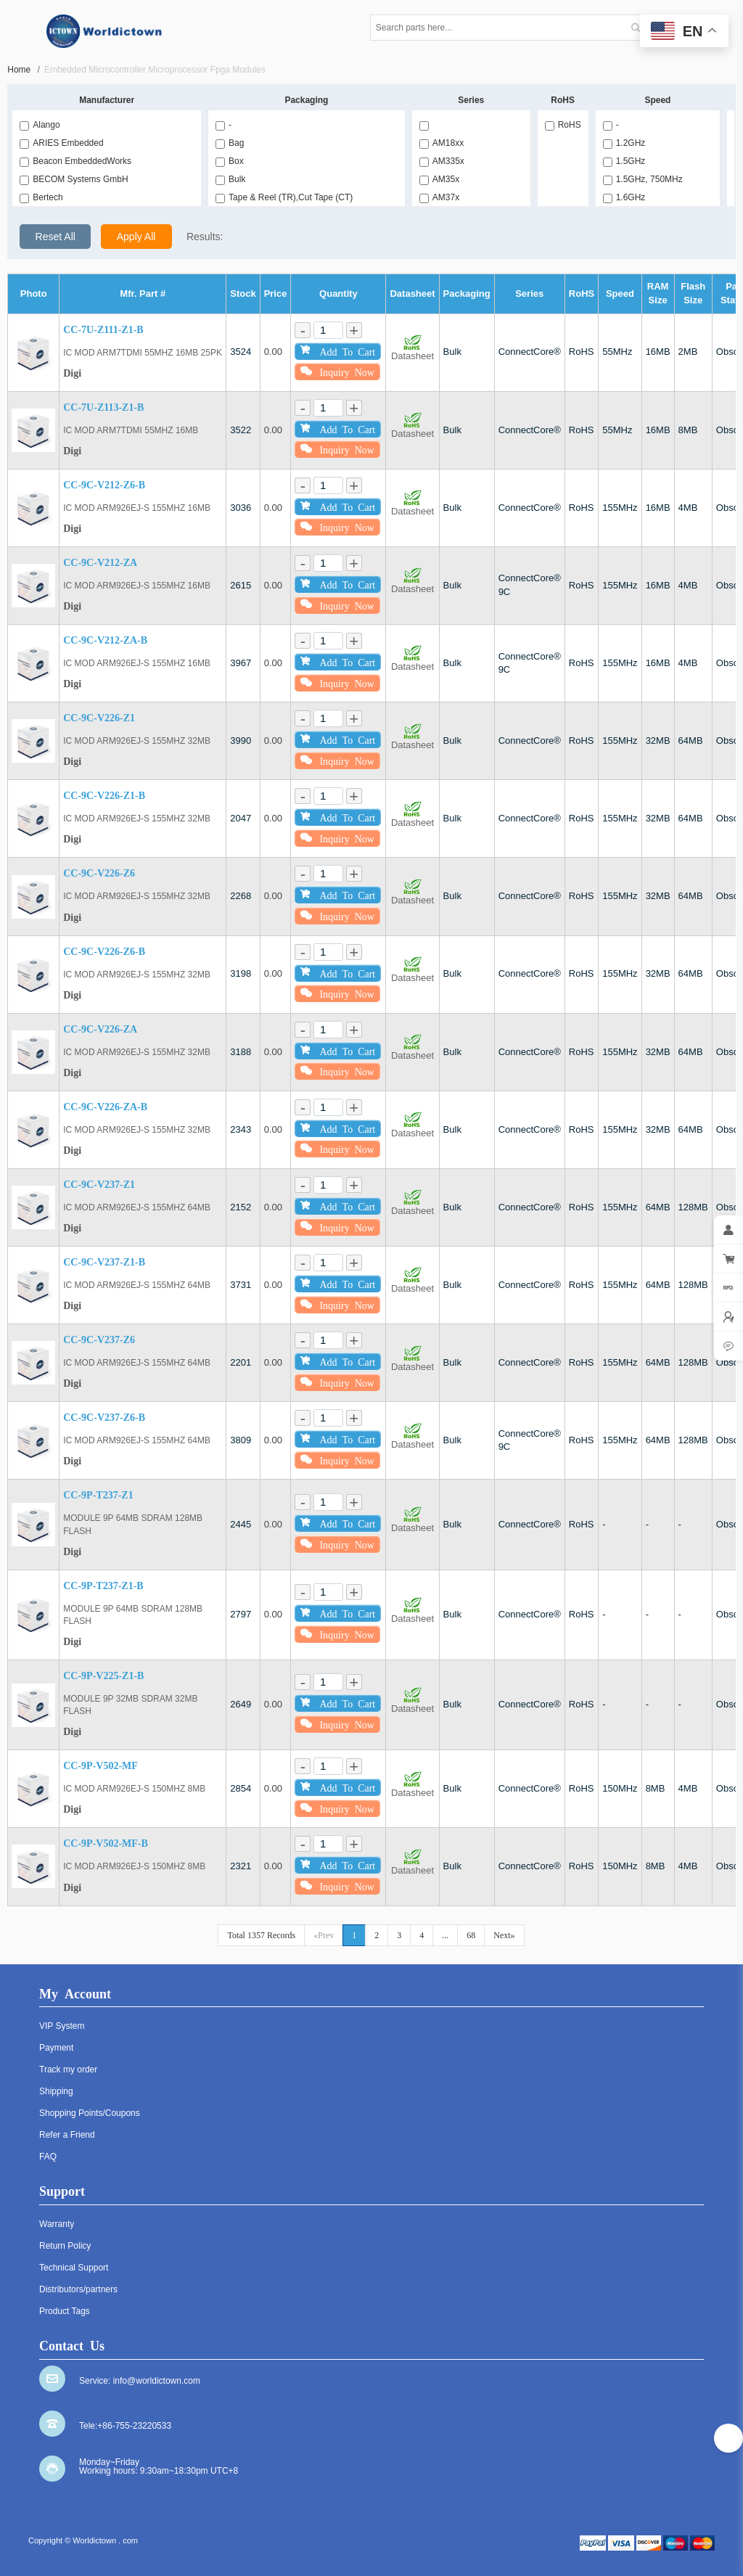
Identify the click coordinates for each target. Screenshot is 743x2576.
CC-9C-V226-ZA (100, 1029)
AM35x (439, 179)
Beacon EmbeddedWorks (75, 161)
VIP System (61, 2026)
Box (229, 161)
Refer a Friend (67, 2135)
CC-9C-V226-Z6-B (104, 951)
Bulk (230, 179)
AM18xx (441, 143)
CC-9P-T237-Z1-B (103, 1585)
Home (23, 70)
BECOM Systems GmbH (74, 179)
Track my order (68, 2069)
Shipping (56, 2091)
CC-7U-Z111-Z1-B (103, 329)
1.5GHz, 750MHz (643, 179)
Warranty (56, 2224)
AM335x (441, 161)
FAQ (48, 2157)
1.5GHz (624, 161)
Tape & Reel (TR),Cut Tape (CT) (284, 197)
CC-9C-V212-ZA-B (105, 640)
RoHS (563, 125)
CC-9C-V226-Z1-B (104, 795)
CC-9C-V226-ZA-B (105, 1107)
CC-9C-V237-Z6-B (104, 1417)
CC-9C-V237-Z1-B (104, 1262)
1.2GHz (624, 143)
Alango (39, 125)
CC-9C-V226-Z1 (99, 718)
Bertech (41, 197)
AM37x (439, 197)
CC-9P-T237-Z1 (98, 1495)
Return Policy (65, 2246)
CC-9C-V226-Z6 (99, 873)
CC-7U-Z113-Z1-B (103, 407)
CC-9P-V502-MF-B (105, 1843)
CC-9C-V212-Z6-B (104, 485)
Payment (56, 2048)
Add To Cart (337, 350)
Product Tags (64, 2311)
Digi (72, 373)
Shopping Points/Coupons (89, 2113)
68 (471, 1935)
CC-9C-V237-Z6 (99, 1339)
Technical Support (73, 2268)
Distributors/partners (78, 2289)
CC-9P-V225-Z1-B (103, 1675)
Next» (503, 1935)
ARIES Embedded (61, 143)
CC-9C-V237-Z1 (99, 1184)
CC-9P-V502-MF (100, 1765)
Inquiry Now (337, 371)
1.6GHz (624, 197)
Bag (229, 143)
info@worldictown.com (156, 2381)
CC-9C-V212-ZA (100, 562)
